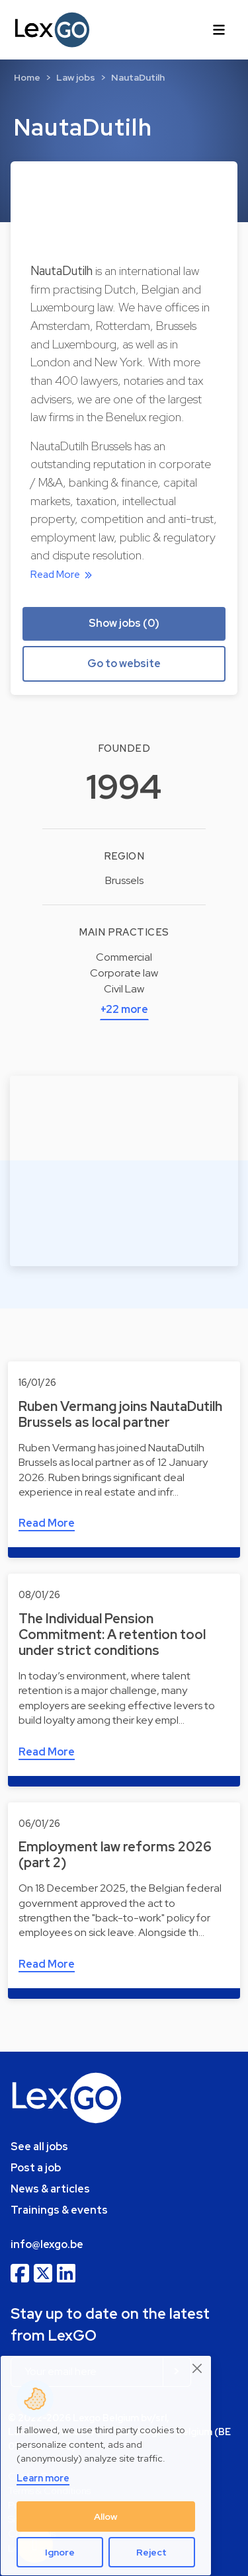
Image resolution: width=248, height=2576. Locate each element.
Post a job (36, 2168)
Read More (63, 574)
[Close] (198, 2368)
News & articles (50, 2189)
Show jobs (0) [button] (124, 623)
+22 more (124, 1009)
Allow (106, 2516)
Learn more (43, 2478)
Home (27, 77)
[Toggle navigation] (218, 30)
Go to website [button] (124, 663)
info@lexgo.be (47, 2244)
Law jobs (75, 77)
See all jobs (39, 2146)
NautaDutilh (138, 77)
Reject (151, 2552)
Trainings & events (59, 2210)
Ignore (60, 2552)
